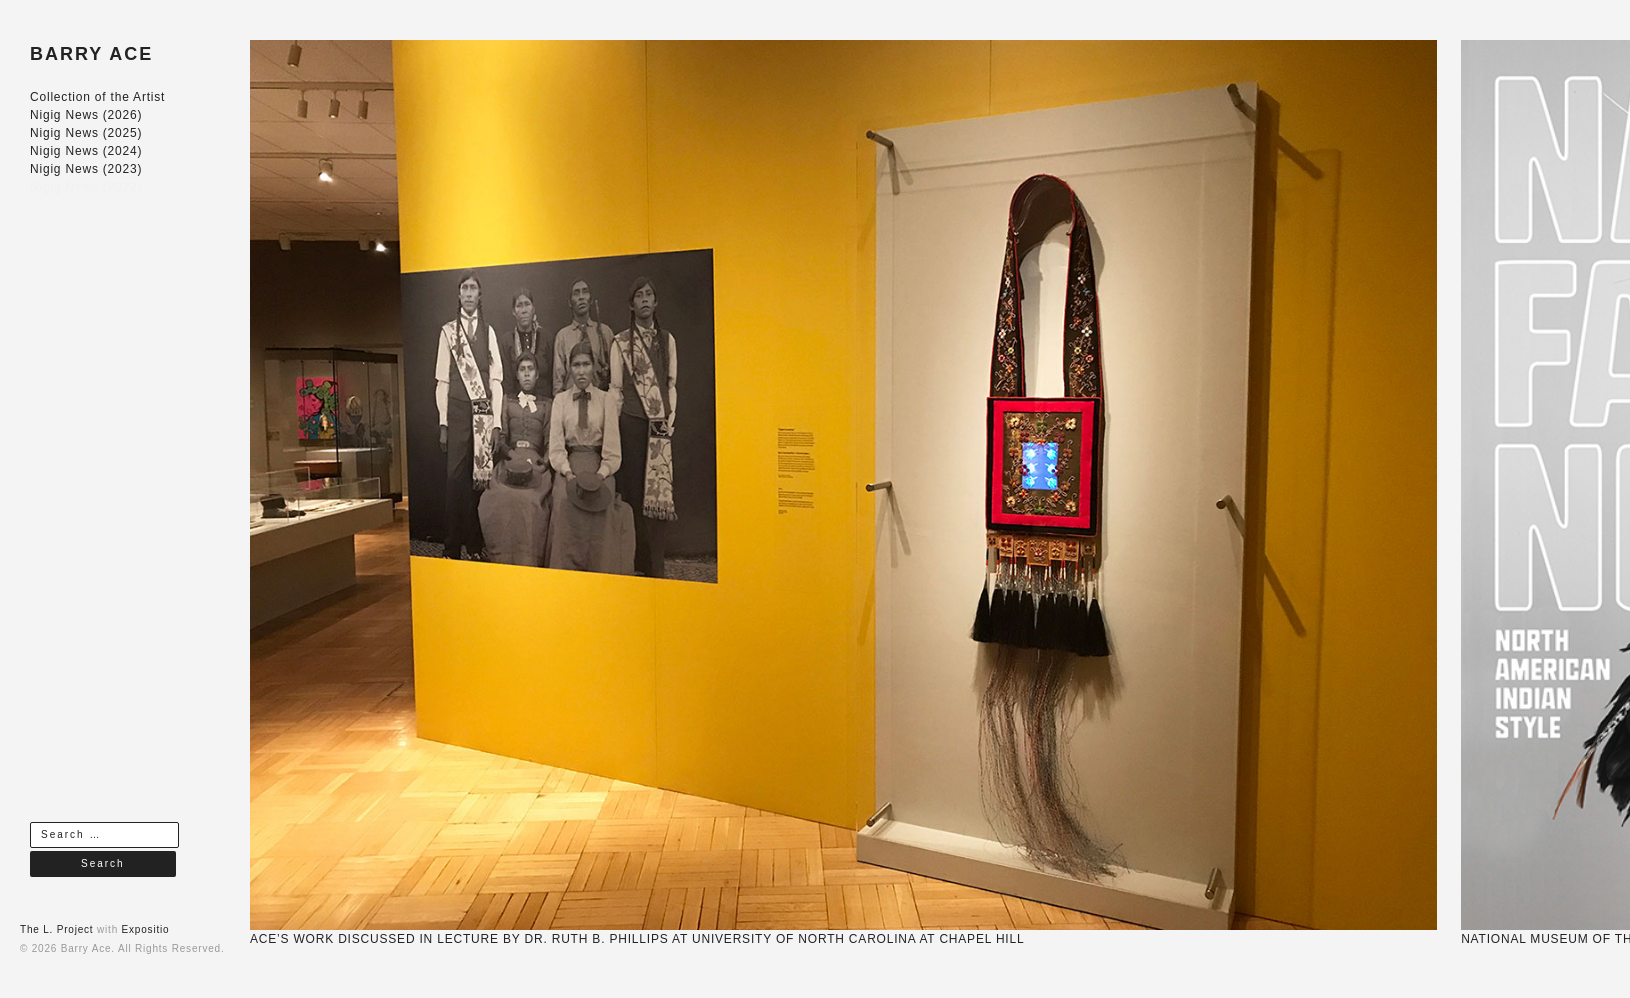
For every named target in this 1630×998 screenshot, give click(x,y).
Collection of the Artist (97, 97)
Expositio (146, 929)
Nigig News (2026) (86, 115)
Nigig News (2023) (86, 169)
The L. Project (56, 929)
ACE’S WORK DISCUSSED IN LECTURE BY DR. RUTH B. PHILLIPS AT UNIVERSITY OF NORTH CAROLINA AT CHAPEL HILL (637, 939)
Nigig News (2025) (86, 133)
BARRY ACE (91, 54)
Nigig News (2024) (86, 151)
